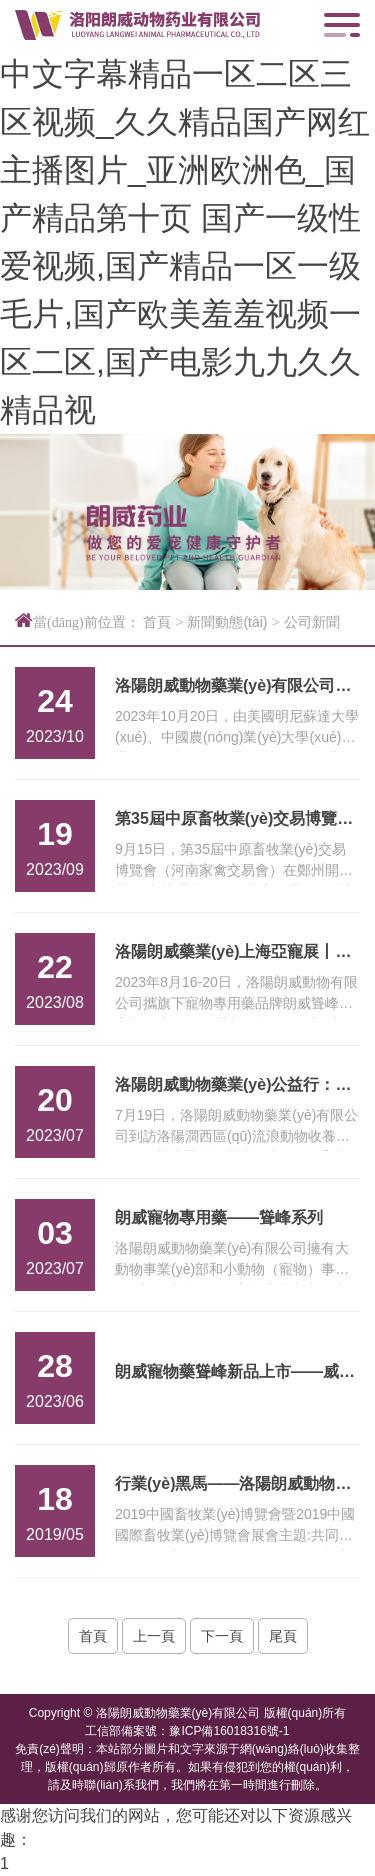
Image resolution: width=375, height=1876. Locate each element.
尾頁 (283, 1636)
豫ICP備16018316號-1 (229, 1731)
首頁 (157, 622)
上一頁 (154, 1636)
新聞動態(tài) (227, 622)
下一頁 (222, 1636)
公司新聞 (312, 622)
